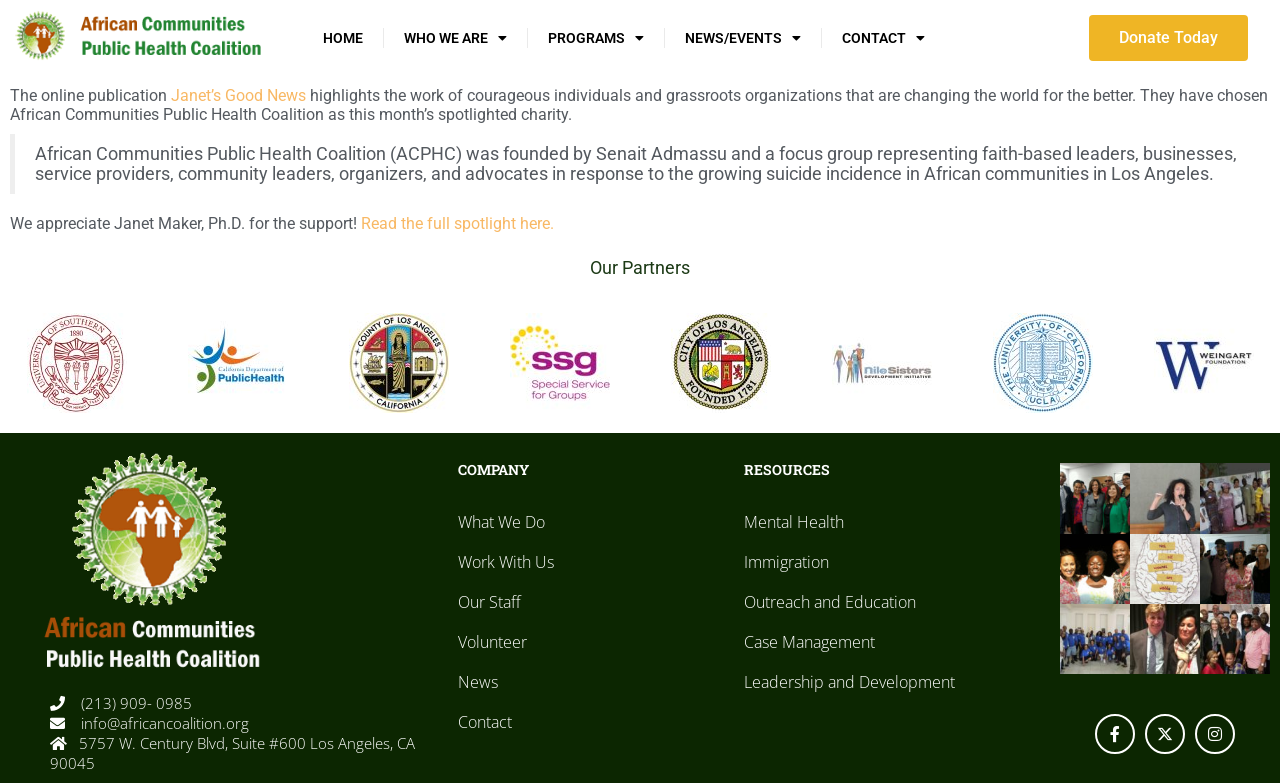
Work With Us (506, 562)
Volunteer (492, 642)
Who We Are (455, 38)
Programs (596, 38)
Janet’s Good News (238, 95)
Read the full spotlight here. (457, 223)
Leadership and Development (849, 682)
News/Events (743, 38)
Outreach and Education (830, 602)
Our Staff (489, 602)
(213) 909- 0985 (134, 703)
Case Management (809, 642)
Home (343, 38)
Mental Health (794, 522)
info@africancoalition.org (163, 723)
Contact (883, 38)
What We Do (501, 522)
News (478, 682)
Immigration (786, 562)
